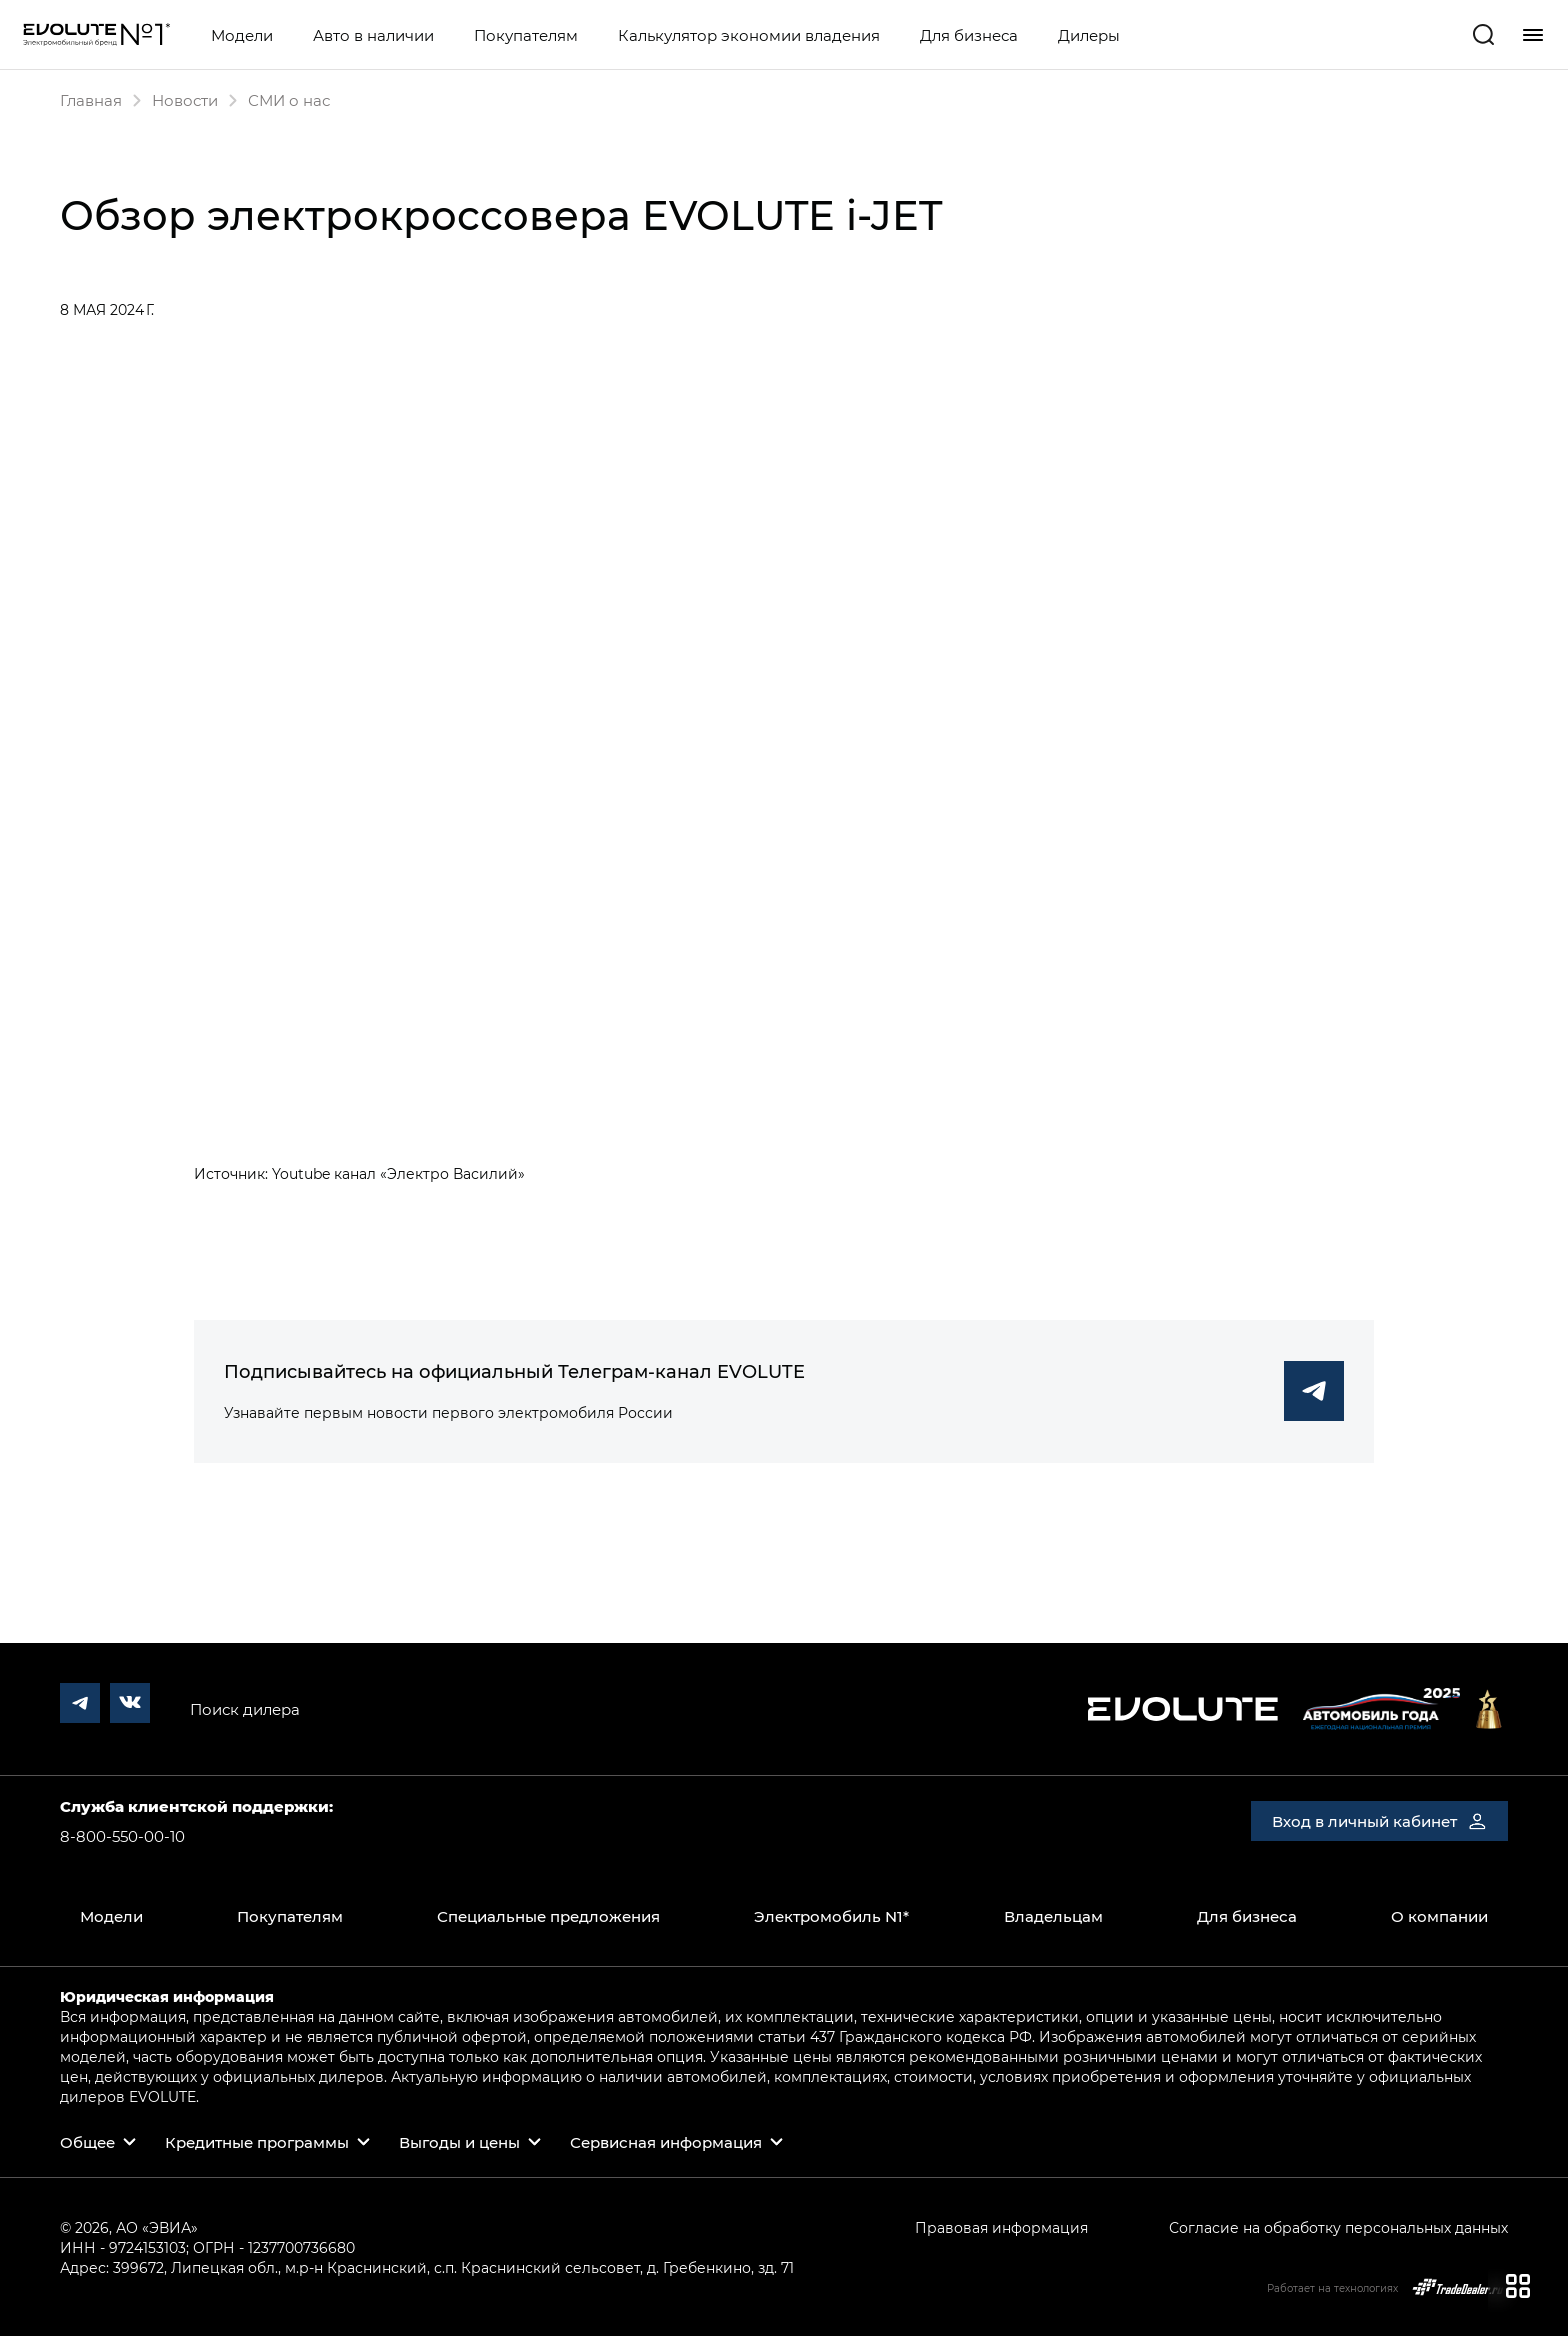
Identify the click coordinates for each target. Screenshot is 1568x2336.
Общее (87, 2142)
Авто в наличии (373, 35)
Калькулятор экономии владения (749, 35)
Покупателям (526, 35)
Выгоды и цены (459, 2142)
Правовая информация (1001, 2227)
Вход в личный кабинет (1379, 1821)
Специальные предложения (548, 1916)
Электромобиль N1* (831, 1916)
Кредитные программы (257, 2142)
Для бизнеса (969, 35)
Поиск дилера (245, 1709)
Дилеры (1089, 35)
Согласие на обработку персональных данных (1338, 2227)
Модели (242, 35)
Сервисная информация (666, 2142)
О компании (1439, 1916)
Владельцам (1053, 1916)
